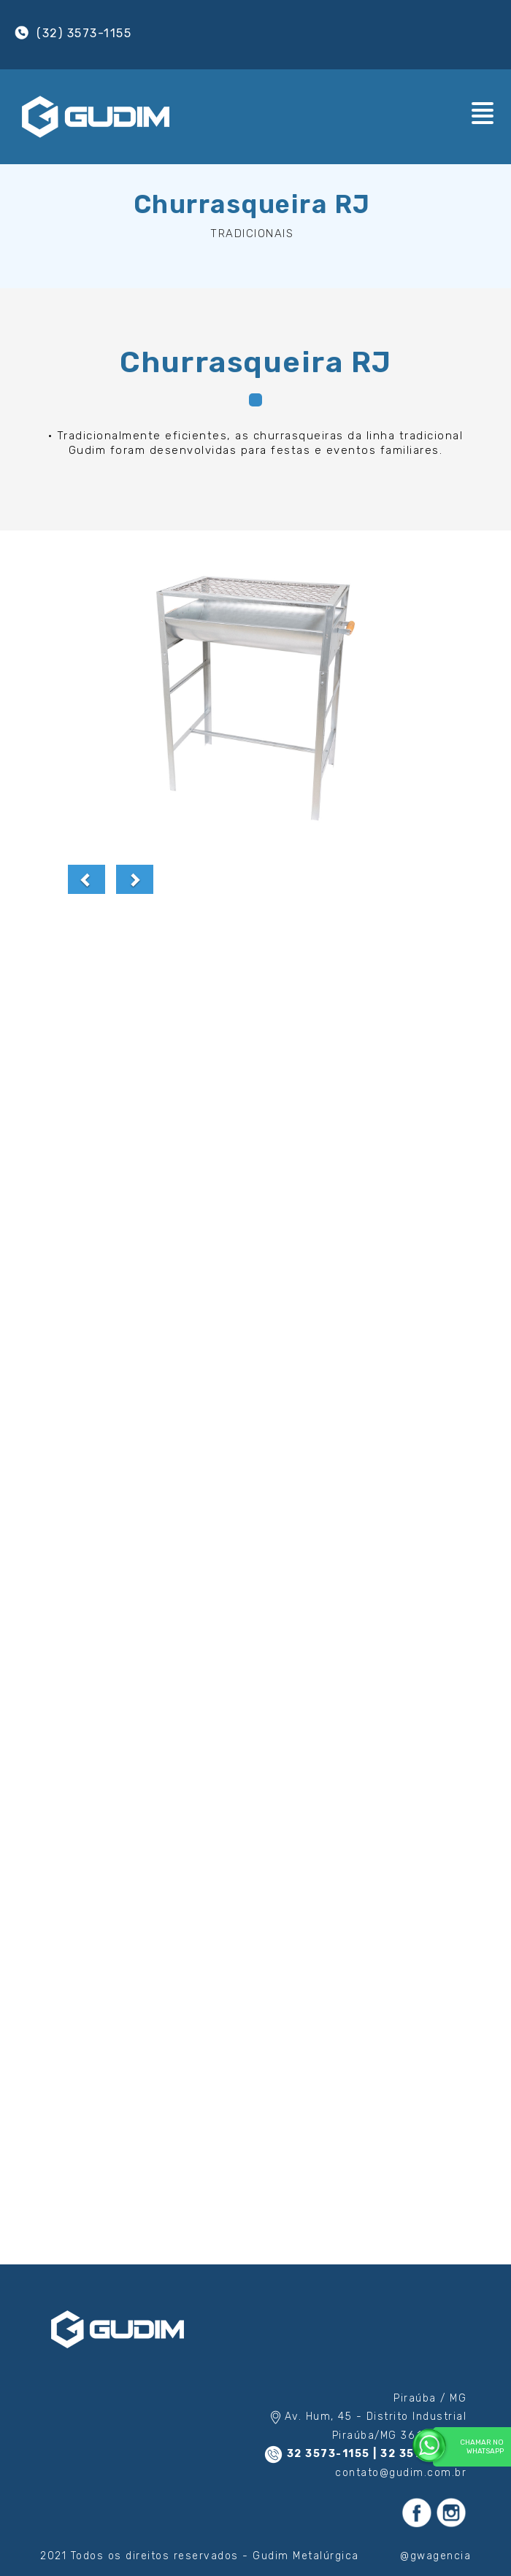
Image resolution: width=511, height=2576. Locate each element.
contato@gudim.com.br (400, 2473)
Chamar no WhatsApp (468, 2446)
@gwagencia (435, 2556)
